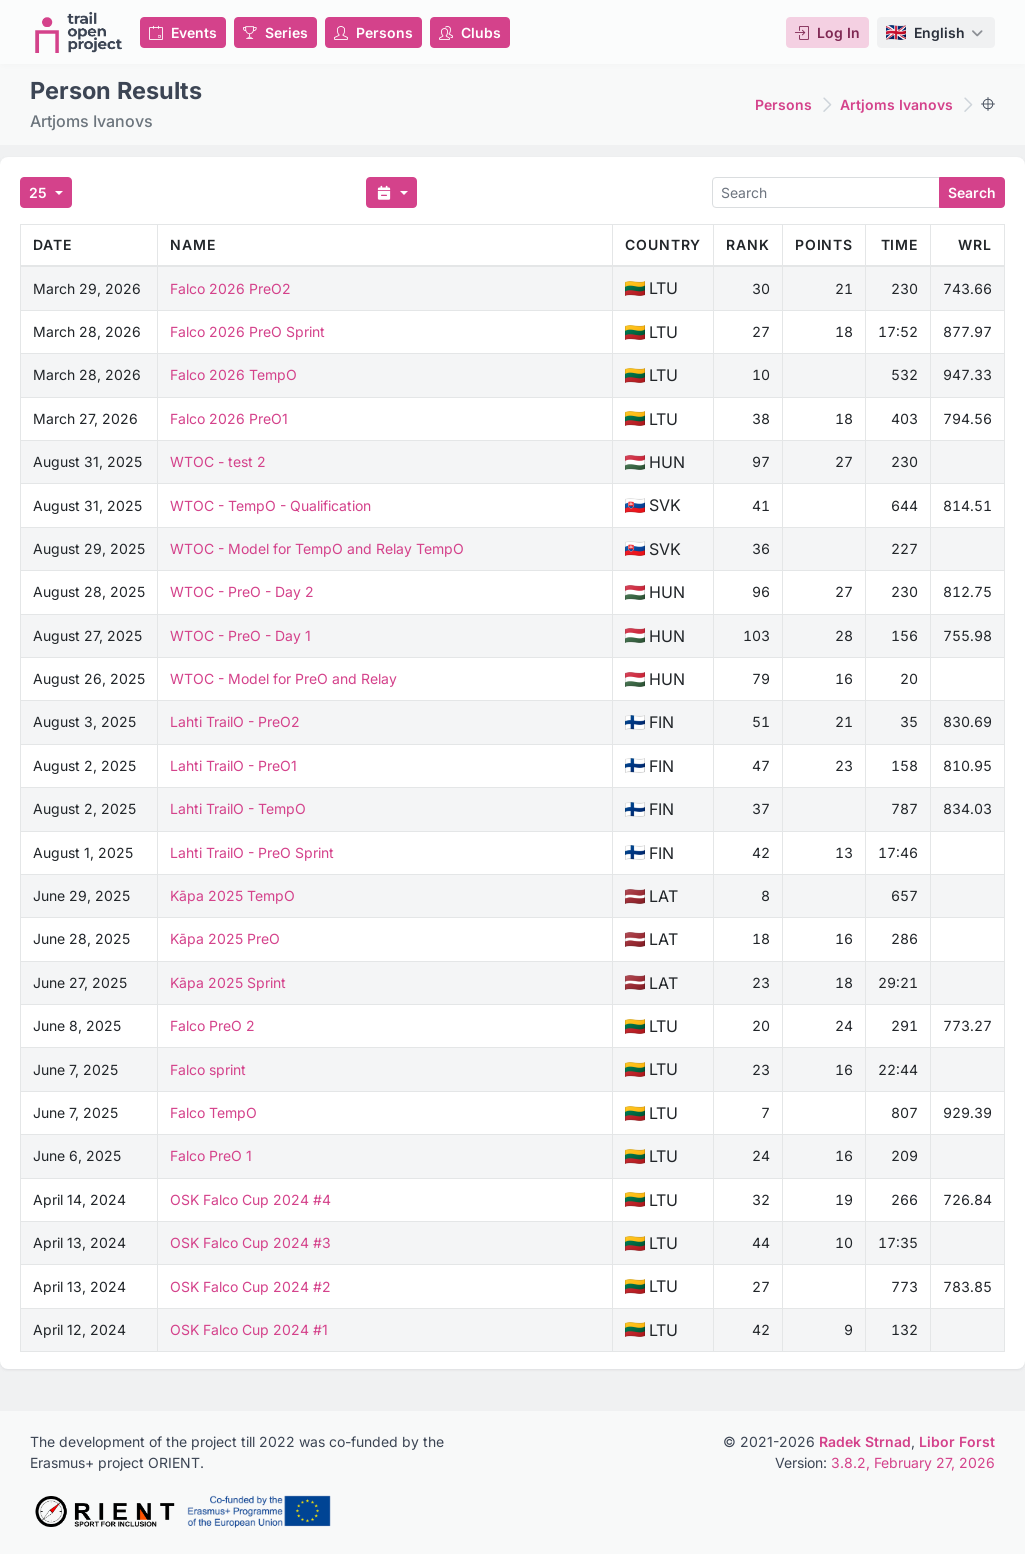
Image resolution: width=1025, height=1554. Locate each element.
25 (40, 192)
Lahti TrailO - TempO (238, 808)
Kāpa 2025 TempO (232, 895)
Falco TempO (213, 1112)
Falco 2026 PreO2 (230, 288)
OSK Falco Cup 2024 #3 (250, 1242)
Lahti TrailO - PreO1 (233, 765)
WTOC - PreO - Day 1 (240, 635)
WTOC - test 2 (218, 461)
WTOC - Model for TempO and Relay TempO (317, 548)
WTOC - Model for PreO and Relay (283, 678)
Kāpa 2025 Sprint (228, 982)
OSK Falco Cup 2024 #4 (250, 1199)
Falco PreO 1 (211, 1155)
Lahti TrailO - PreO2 (235, 721)
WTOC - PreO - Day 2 (242, 591)
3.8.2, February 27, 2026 (913, 1462)
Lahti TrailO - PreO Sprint (252, 852)
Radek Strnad (865, 1441)
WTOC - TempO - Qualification (270, 505)
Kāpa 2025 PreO (225, 938)
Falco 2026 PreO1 (229, 418)
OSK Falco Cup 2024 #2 (250, 1286)
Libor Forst (957, 1441)
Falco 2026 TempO (233, 374)
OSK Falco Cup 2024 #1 (249, 1329)
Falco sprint (208, 1069)
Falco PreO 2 (212, 1025)
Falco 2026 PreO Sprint (247, 331)
